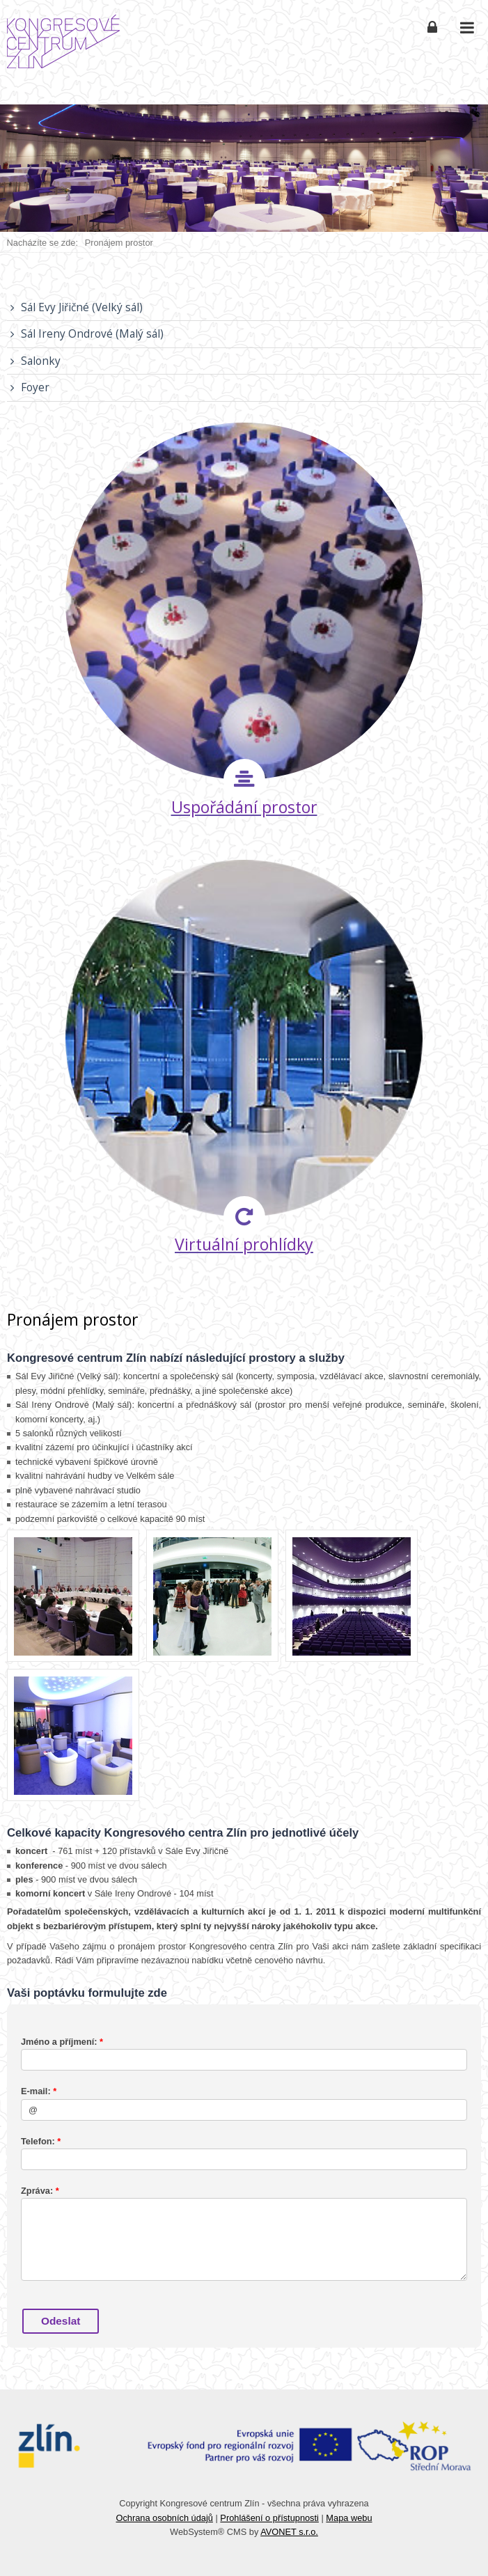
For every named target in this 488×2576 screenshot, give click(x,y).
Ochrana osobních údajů (164, 2518)
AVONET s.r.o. (289, 2532)
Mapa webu (349, 2518)
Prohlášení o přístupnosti (269, 2518)
